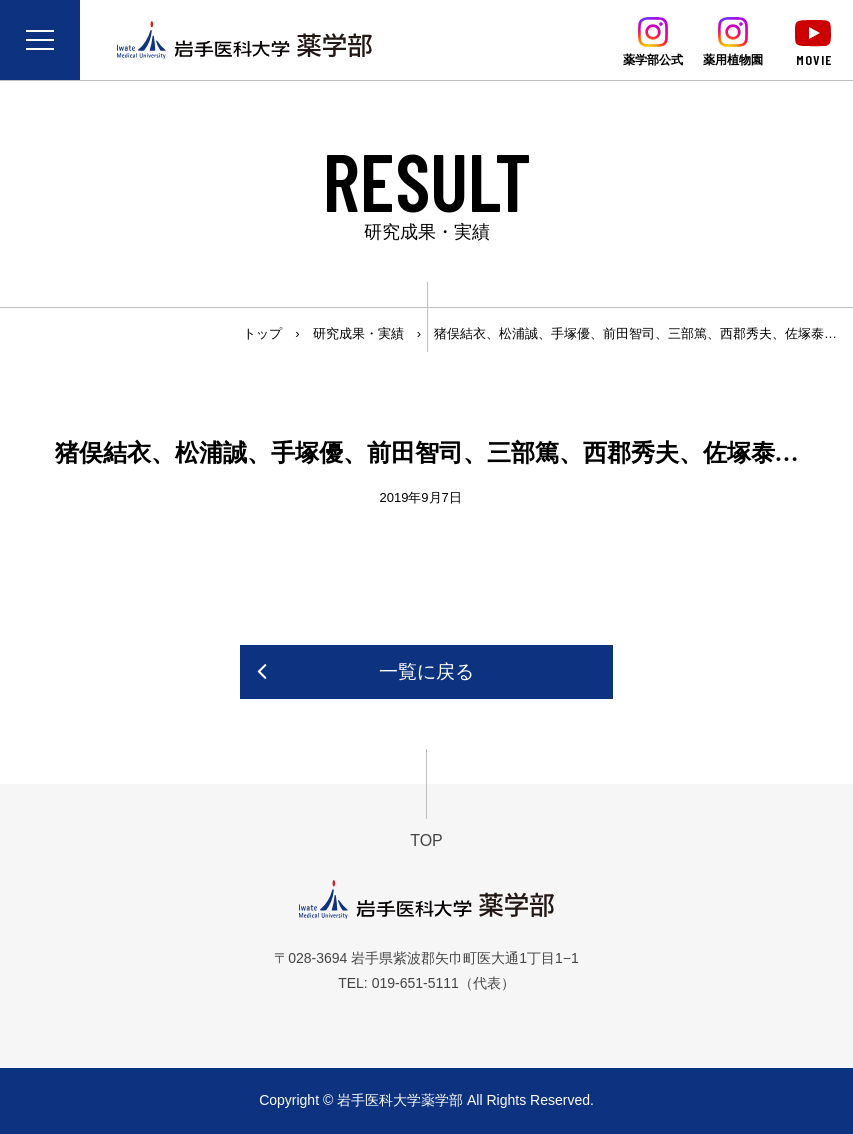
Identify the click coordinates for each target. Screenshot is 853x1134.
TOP (426, 840)
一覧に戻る (426, 671)
